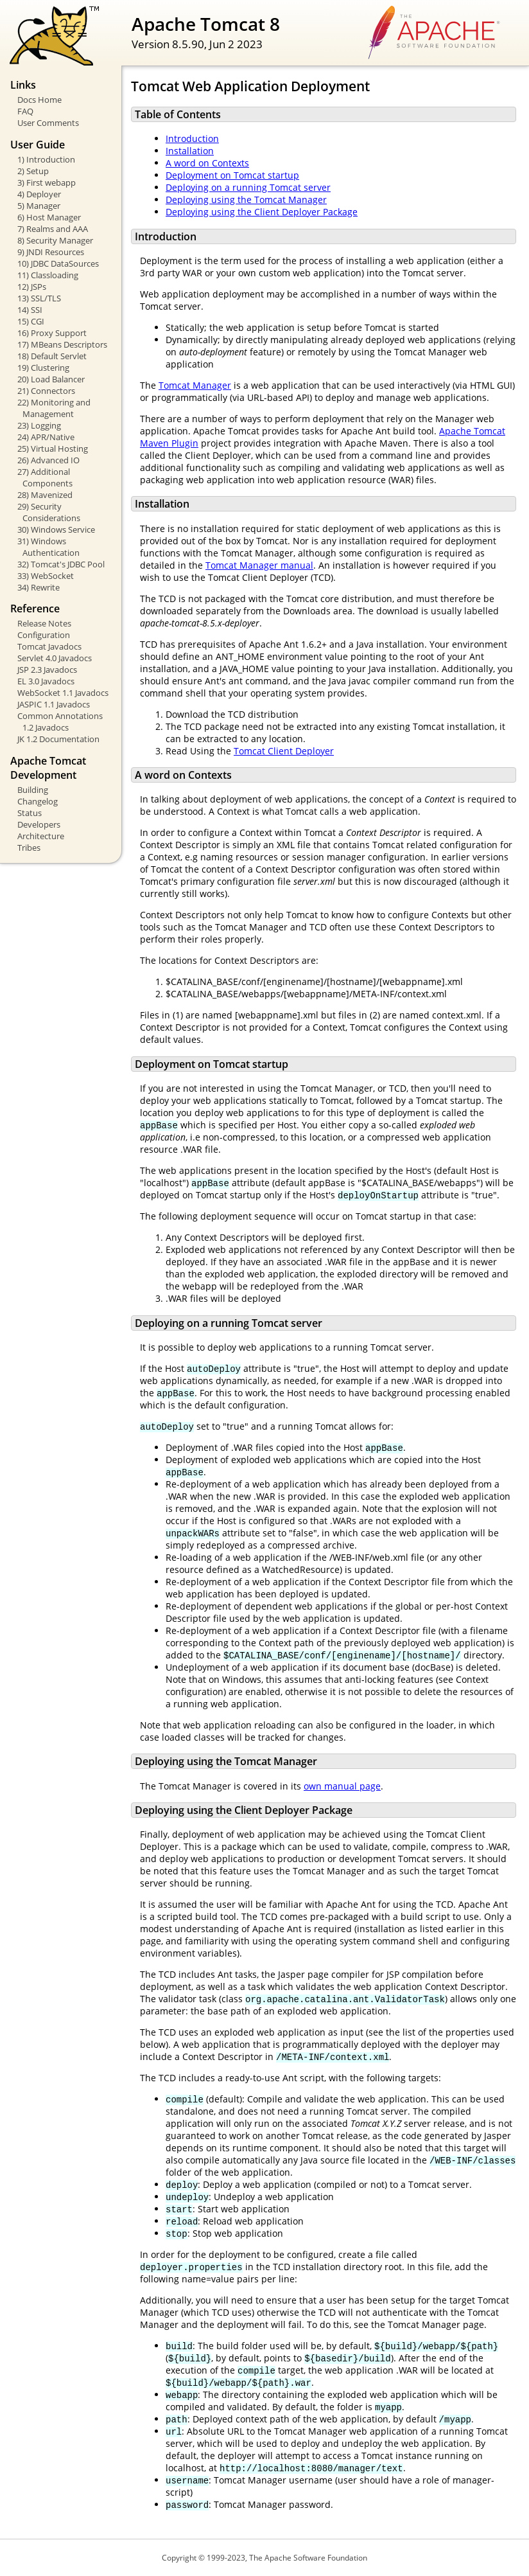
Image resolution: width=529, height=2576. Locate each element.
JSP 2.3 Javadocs (47, 669)
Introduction (192, 138)
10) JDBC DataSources (58, 263)
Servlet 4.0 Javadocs (54, 658)
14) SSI (29, 309)
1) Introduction (46, 159)
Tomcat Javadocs (49, 646)
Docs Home (39, 99)
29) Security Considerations (48, 512)
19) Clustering (43, 367)
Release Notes (44, 623)
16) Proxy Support (52, 333)
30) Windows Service (56, 529)
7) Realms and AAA (52, 229)
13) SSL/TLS (39, 298)
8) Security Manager (55, 240)
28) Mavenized (45, 495)
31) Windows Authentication (48, 546)
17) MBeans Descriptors (62, 344)
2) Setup (33, 171)
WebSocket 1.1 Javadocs (62, 692)
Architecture (40, 836)
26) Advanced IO (48, 460)
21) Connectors (46, 390)
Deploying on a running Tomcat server (248, 187)
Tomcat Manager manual (259, 565)
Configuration (43, 635)
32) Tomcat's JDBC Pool (61, 564)
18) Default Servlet (52, 356)
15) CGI (30, 321)
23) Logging (39, 425)
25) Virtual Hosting (52, 448)
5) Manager (38, 205)
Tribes (28, 847)
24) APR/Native (45, 437)
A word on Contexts (207, 163)
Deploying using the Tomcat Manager (246, 199)
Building (32, 789)
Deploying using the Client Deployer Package (262, 212)
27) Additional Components (45, 477)
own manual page (342, 1786)
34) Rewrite (38, 587)
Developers (38, 824)
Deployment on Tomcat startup (232, 175)
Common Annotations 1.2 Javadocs (60, 721)
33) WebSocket (45, 576)
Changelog (37, 801)
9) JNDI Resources (50, 252)
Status (29, 813)
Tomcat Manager (195, 385)
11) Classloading (47, 275)
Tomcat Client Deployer (284, 751)
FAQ (25, 111)
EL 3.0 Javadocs (45, 681)
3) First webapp (46, 182)
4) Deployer (39, 194)
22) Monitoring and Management (54, 408)
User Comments (48, 123)
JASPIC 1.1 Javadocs (53, 704)
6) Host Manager (49, 217)
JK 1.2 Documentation (58, 739)
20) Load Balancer (51, 379)
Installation (190, 151)
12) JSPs (31, 286)
